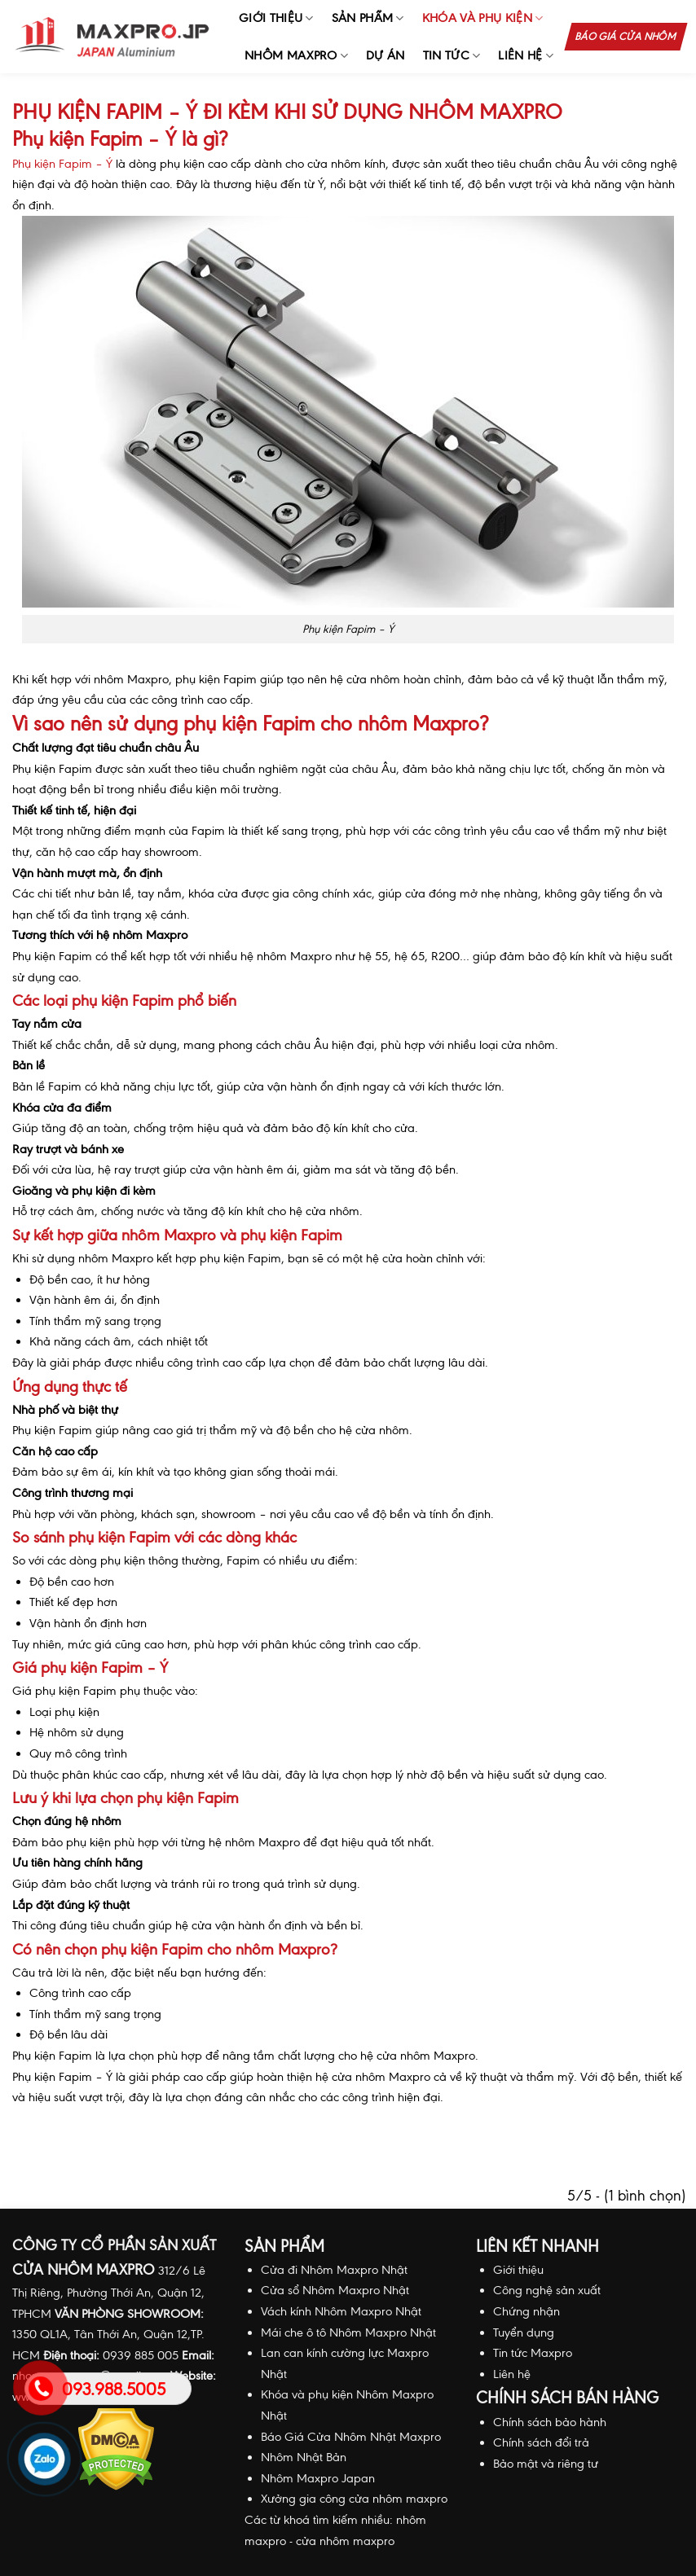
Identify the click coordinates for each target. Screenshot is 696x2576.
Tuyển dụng (523, 2332)
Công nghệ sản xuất (547, 2290)
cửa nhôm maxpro (345, 2541)
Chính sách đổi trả (541, 2442)
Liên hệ (525, 56)
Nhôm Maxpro (296, 56)
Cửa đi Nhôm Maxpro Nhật (334, 2269)
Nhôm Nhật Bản (303, 2457)
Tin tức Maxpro (532, 2353)
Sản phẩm (368, 18)
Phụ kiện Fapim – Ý (62, 163)
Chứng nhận (526, 2311)
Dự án (385, 55)
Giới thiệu (276, 18)
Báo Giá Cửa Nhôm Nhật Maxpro (351, 2436)
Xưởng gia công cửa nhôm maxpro (354, 2498)
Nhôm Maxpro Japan (318, 2478)
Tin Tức (452, 56)
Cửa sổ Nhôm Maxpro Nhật (335, 2290)
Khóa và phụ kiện (483, 18)
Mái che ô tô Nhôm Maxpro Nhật (348, 2332)
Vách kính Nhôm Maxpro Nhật (341, 2311)
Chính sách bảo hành (549, 2422)
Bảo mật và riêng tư (545, 2463)
